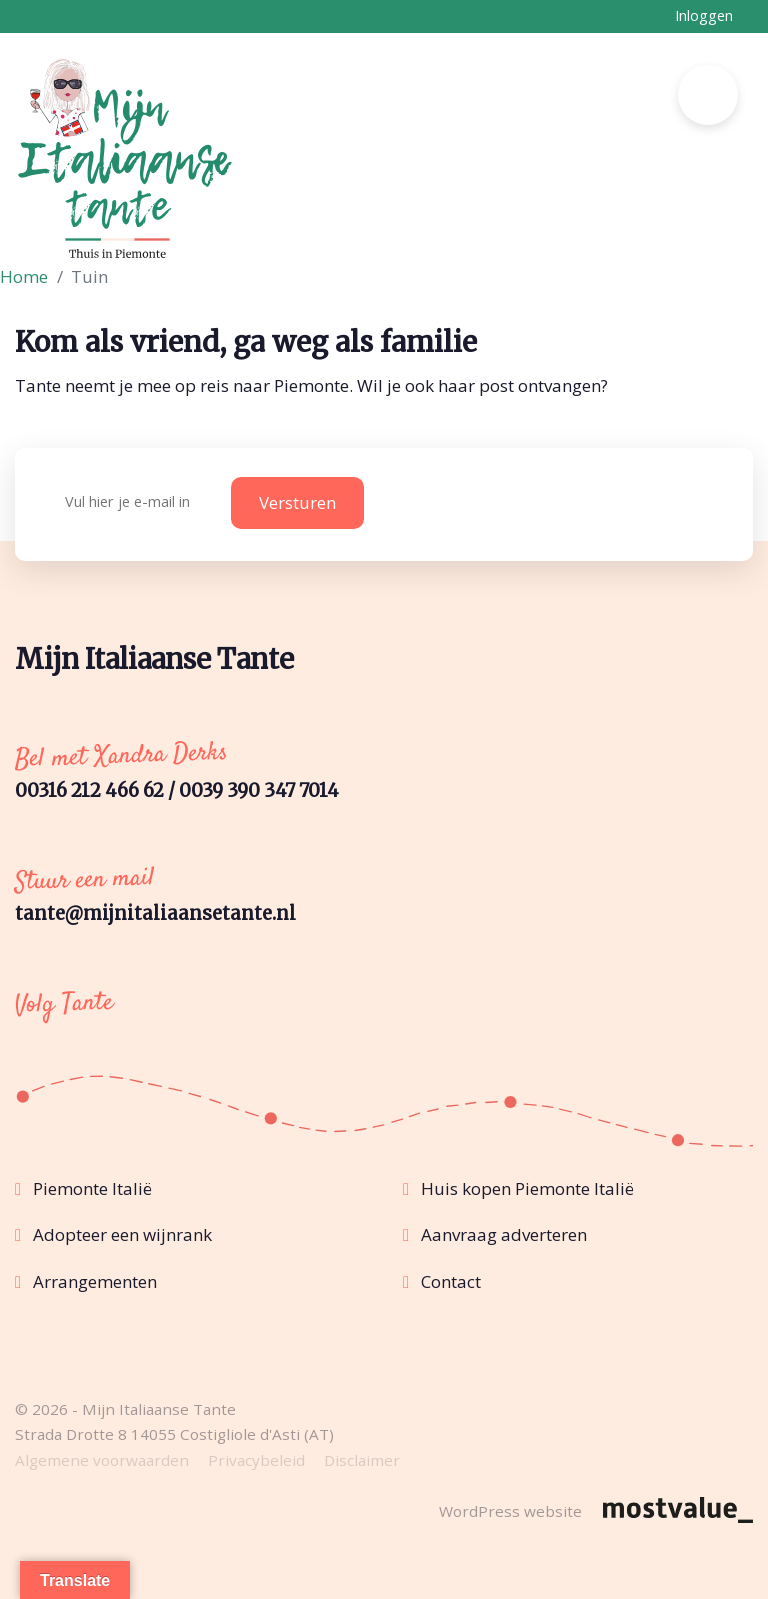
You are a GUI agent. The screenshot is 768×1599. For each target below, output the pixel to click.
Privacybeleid (256, 1460)
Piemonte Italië (92, 1188)
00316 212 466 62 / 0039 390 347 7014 (177, 790)
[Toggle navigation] (708, 95)
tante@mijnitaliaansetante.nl (155, 913)
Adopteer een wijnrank (122, 1234)
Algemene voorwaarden (102, 1460)
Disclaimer (362, 1460)
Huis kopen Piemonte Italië (527, 1188)
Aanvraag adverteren (504, 1234)
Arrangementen (95, 1281)
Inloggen (704, 15)
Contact (451, 1281)
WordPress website (510, 1511)
